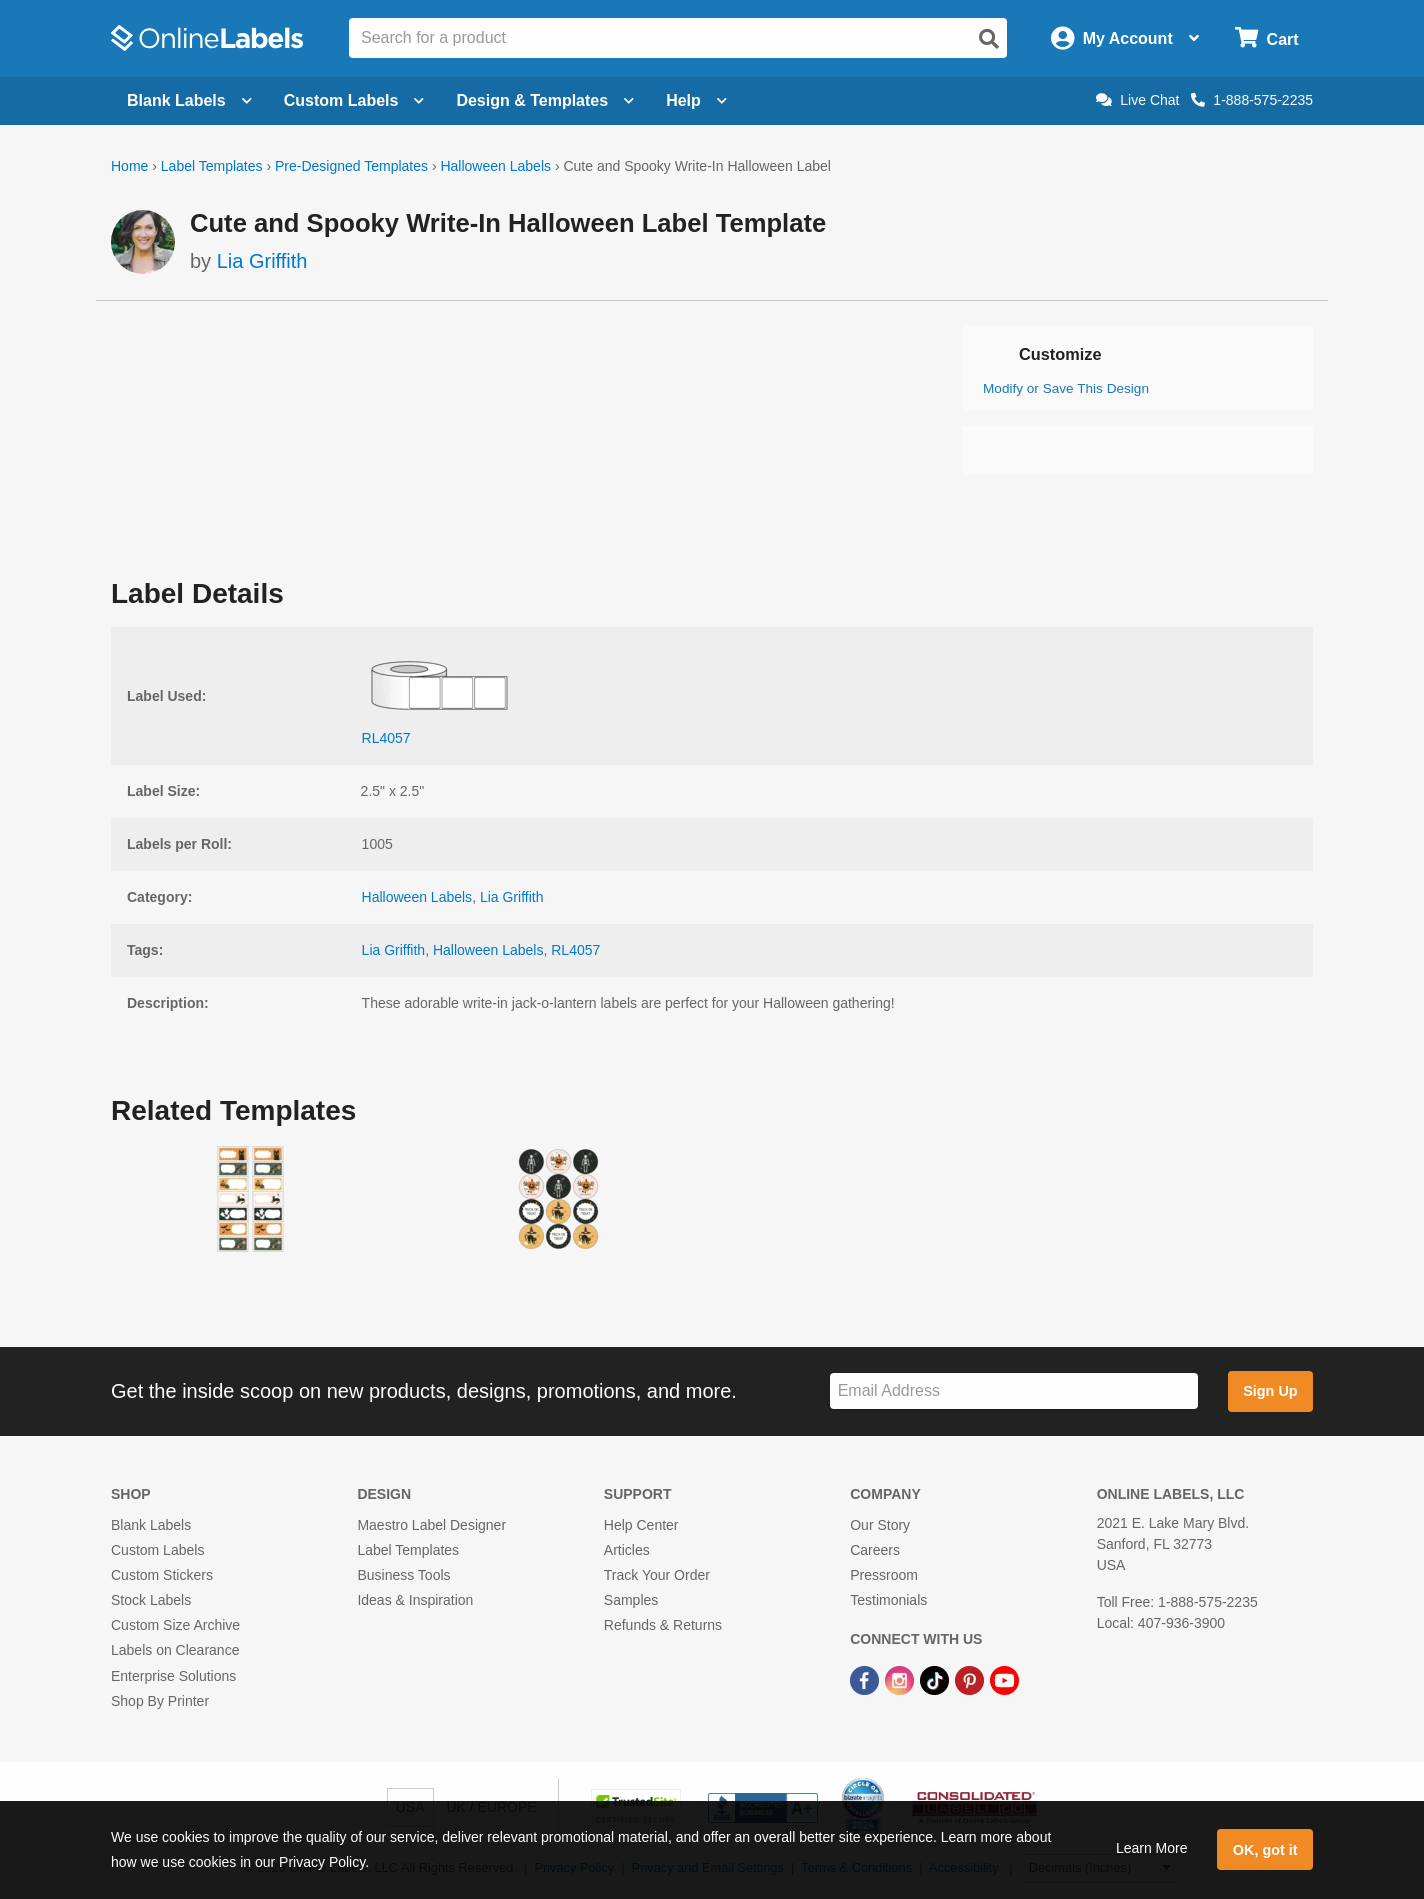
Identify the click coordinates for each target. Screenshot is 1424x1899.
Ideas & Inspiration (415, 1600)
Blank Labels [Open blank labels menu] (189, 100)
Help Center (641, 1525)
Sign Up (1270, 1391)
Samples (631, 1600)
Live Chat (1137, 100)
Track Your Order (657, 1575)
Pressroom (884, 1575)
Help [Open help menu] (696, 100)
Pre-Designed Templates (351, 166)
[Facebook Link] (866, 1680)
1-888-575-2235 (1252, 100)
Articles (627, 1550)
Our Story (880, 1525)
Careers (875, 1550)
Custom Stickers (162, 1575)
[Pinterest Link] (971, 1680)
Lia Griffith (262, 261)
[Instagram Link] (901, 1680)
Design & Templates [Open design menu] (545, 100)
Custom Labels (157, 1550)
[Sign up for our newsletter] (1014, 1391)
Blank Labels (151, 1525)
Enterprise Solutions (173, 1676)
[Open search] (989, 39)
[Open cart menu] (1266, 38)
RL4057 (575, 950)
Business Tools (403, 1575)
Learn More (1152, 1848)
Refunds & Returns (663, 1625)
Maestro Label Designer (431, 1525)
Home (129, 166)
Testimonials (888, 1600)
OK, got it (1265, 1850)
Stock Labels (151, 1600)
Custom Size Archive (175, 1625)
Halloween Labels (495, 166)
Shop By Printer (160, 1701)
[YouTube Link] (1004, 1680)
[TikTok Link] (936, 1680)
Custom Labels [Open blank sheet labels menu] (354, 100)
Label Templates (212, 166)
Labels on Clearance (175, 1650)
